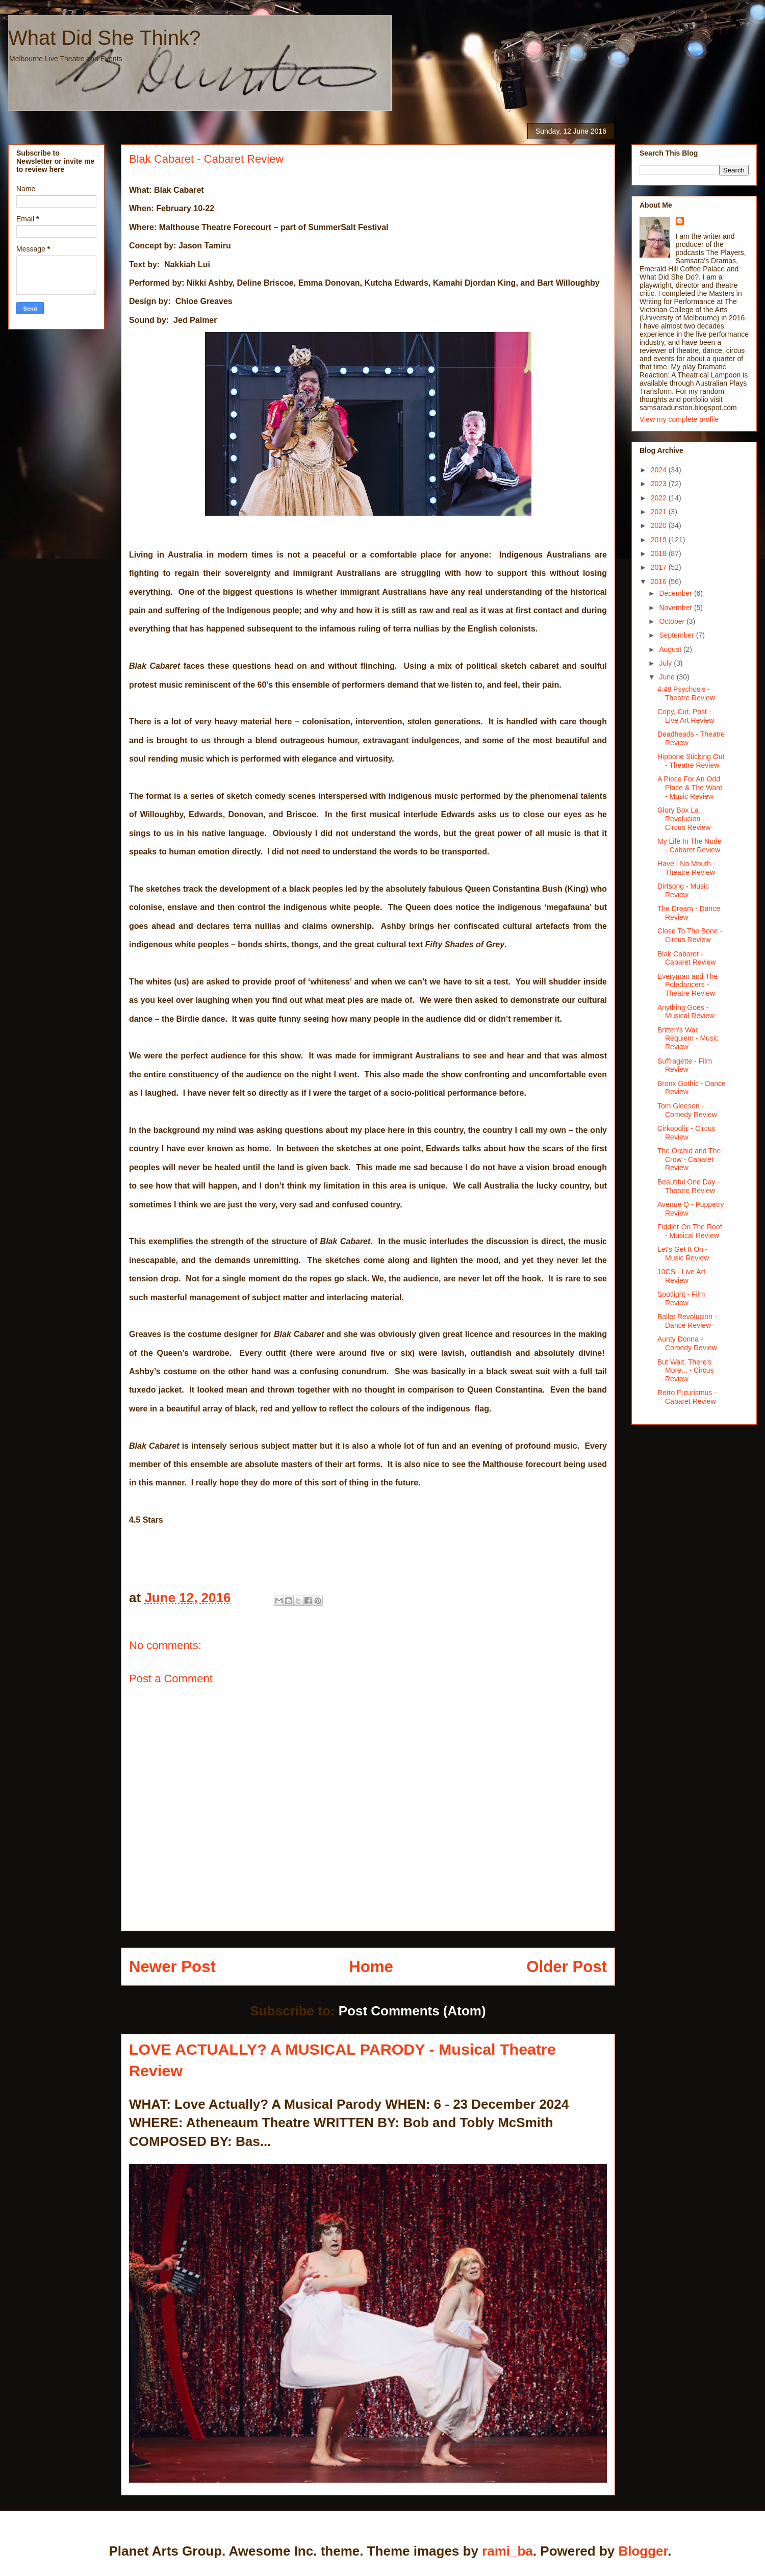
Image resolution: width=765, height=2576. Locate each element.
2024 (660, 470)
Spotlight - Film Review (681, 1298)
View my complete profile (679, 419)
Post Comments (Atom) (412, 2010)
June (667, 677)
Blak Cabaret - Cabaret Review (686, 958)
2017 (660, 567)
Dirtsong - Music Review (683, 890)
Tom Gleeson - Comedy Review (687, 1110)
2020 (660, 525)
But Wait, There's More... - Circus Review (685, 1370)
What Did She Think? (104, 38)
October (672, 621)
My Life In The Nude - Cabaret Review (689, 845)
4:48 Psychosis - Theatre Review (686, 693)
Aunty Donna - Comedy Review (687, 1343)
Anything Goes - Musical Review (686, 1011)
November (676, 607)
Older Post (566, 1967)
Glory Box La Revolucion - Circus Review (683, 818)
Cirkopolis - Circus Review (686, 1132)
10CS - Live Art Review (681, 1276)
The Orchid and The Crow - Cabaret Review (689, 1159)
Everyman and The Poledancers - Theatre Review (687, 985)
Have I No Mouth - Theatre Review (686, 868)
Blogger (643, 2551)
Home (371, 1967)
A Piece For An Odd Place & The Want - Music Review (689, 787)
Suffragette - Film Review (684, 1065)
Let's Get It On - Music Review (683, 1253)
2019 (660, 540)
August (671, 649)
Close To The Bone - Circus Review (689, 935)
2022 (660, 498)
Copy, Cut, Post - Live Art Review (685, 716)
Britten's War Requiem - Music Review (688, 1038)
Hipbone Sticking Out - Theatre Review (691, 760)
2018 (660, 553)
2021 (660, 512)
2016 (660, 581)
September (677, 635)
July (666, 663)
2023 (660, 483)
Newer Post (172, 1967)
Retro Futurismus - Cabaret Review (687, 1396)
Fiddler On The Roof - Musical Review (689, 1231)
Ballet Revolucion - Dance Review (687, 1320)
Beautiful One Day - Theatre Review (688, 1186)
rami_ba (507, 2551)
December (676, 593)
